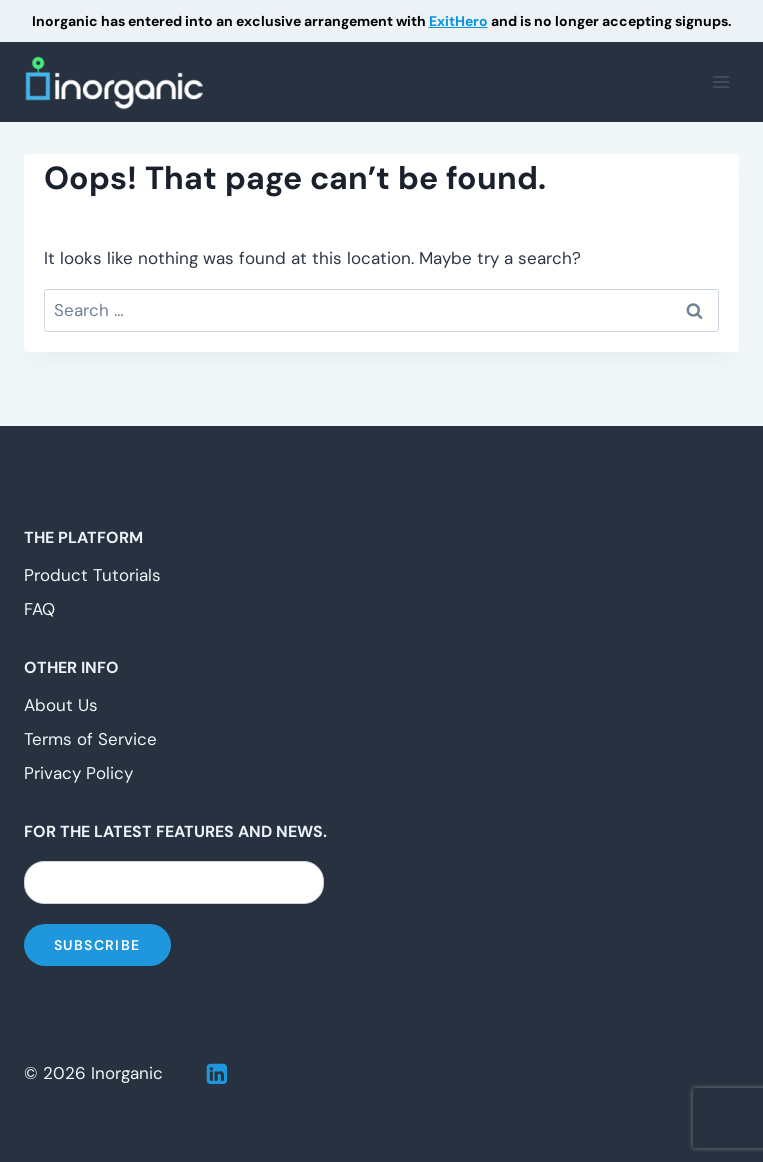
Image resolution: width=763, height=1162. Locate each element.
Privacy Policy (78, 773)
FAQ (39, 609)
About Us (61, 705)
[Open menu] (720, 82)
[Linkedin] (217, 1074)
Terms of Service (90, 739)
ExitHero (458, 21)
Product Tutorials (92, 575)
